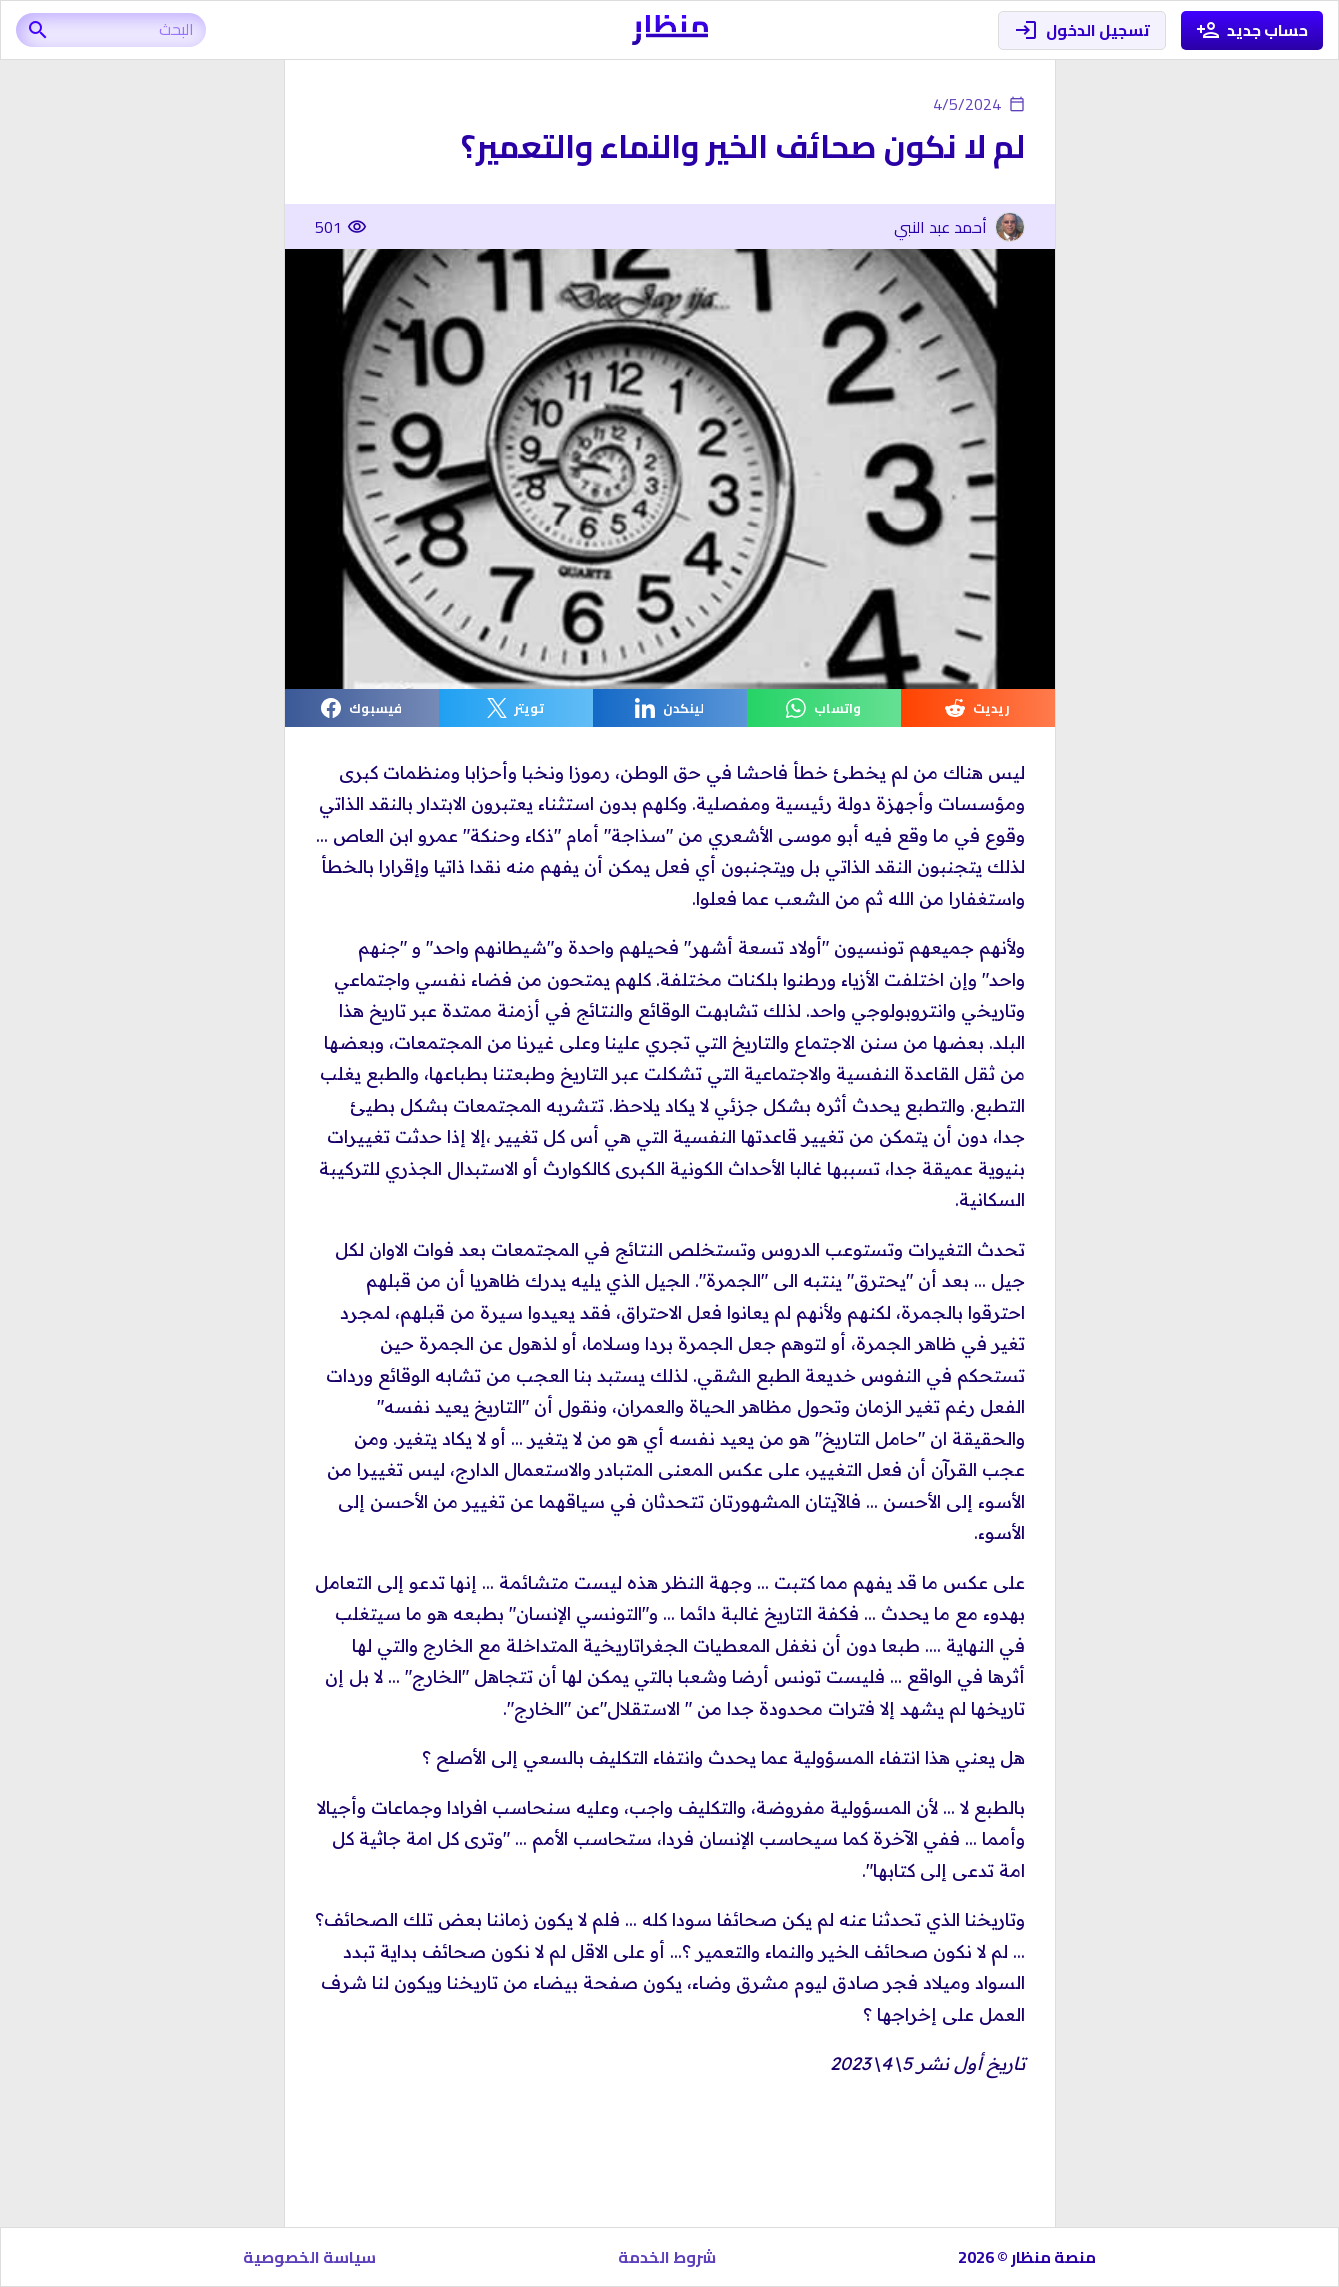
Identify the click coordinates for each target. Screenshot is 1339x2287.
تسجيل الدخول (1082, 30)
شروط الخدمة (667, 2257)
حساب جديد (1252, 30)
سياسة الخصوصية (309, 2257)
